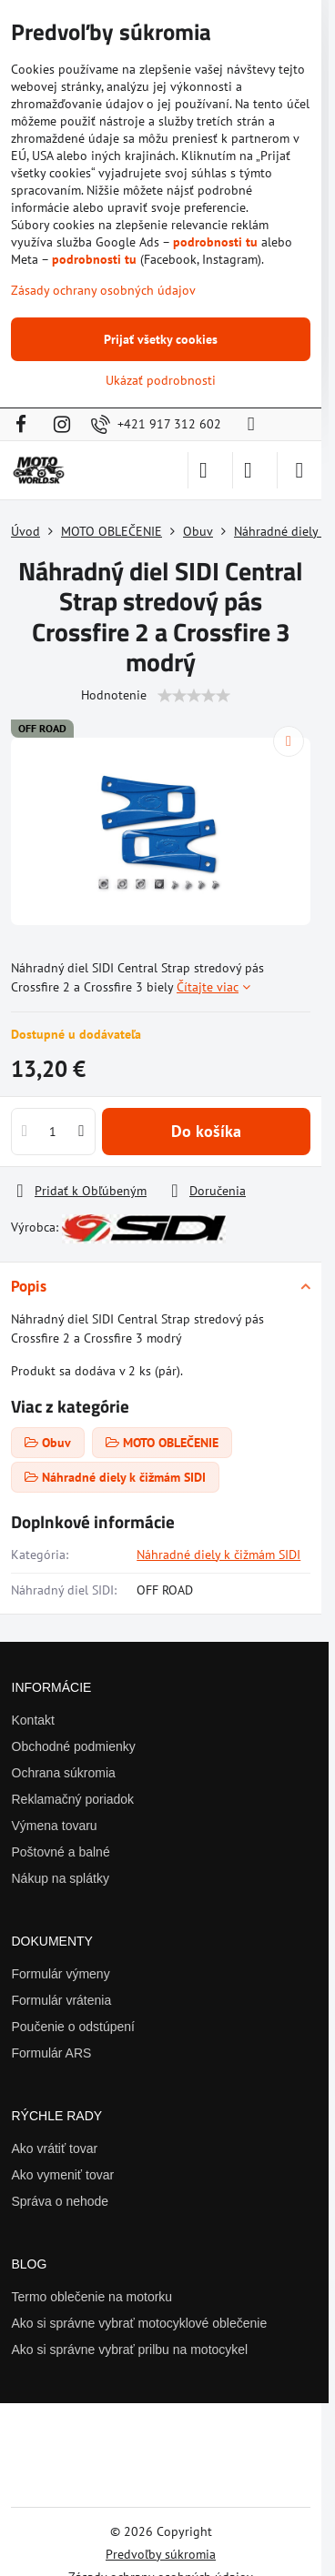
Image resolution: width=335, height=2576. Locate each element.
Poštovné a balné (61, 1852)
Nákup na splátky (60, 1878)
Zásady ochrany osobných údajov (103, 290)
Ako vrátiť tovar (55, 2148)
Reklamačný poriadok (73, 1799)
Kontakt (33, 1720)
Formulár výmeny (61, 1974)
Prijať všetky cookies (161, 339)
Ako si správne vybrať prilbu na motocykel (130, 2349)
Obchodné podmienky (74, 1746)
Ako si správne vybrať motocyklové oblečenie (140, 2323)
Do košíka (206, 1131)
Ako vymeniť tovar (63, 2175)
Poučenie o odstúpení (73, 2026)
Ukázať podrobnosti (161, 380)
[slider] (193, 696)
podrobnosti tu (215, 242)
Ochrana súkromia (64, 1773)
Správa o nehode (60, 2201)
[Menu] (299, 470)
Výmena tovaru (54, 1825)
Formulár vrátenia (62, 2000)
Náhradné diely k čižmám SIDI (218, 1554)
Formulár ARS (52, 2053)
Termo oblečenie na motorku (92, 2296)
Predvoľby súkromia (161, 2554)
